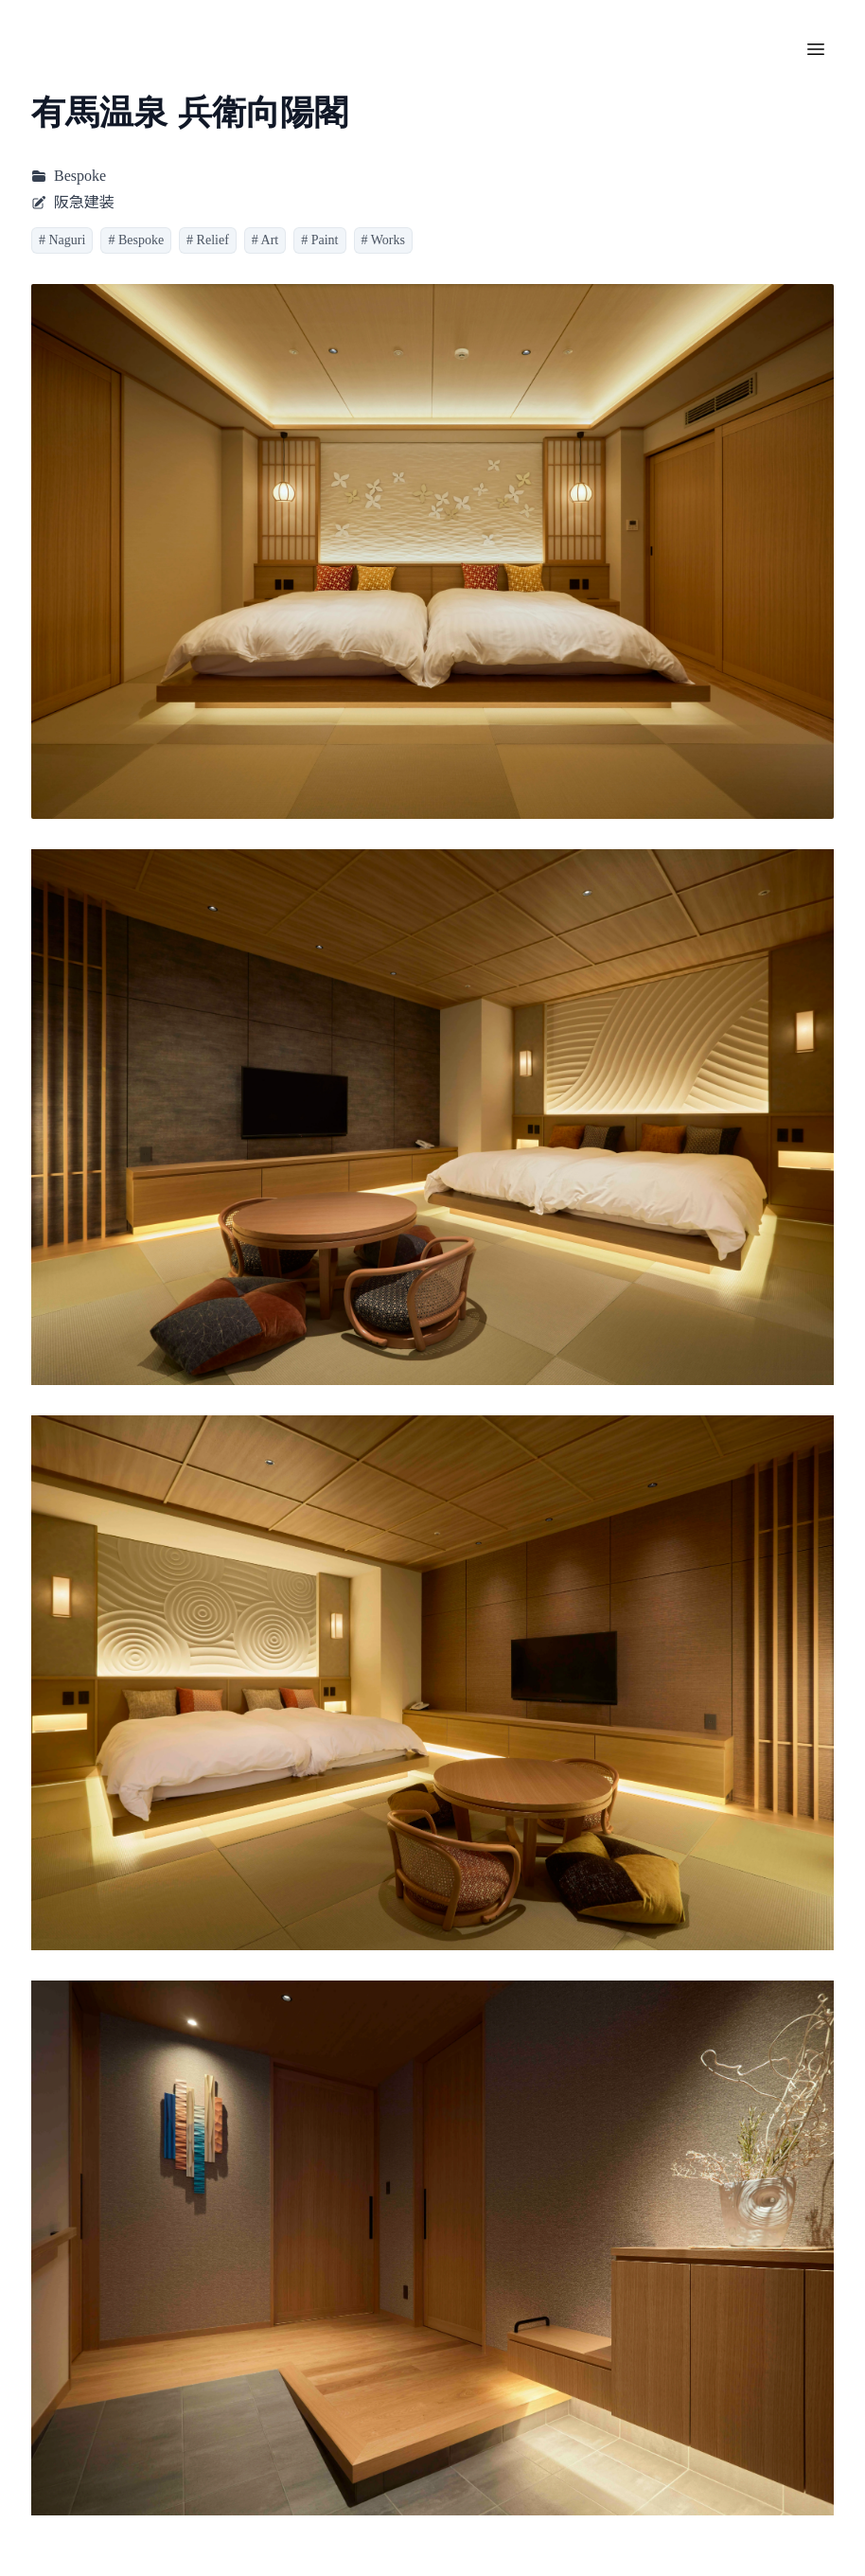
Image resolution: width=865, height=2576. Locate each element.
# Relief (207, 240)
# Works (383, 240)
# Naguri (62, 240)
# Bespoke (136, 240)
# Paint (319, 240)
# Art (265, 240)
